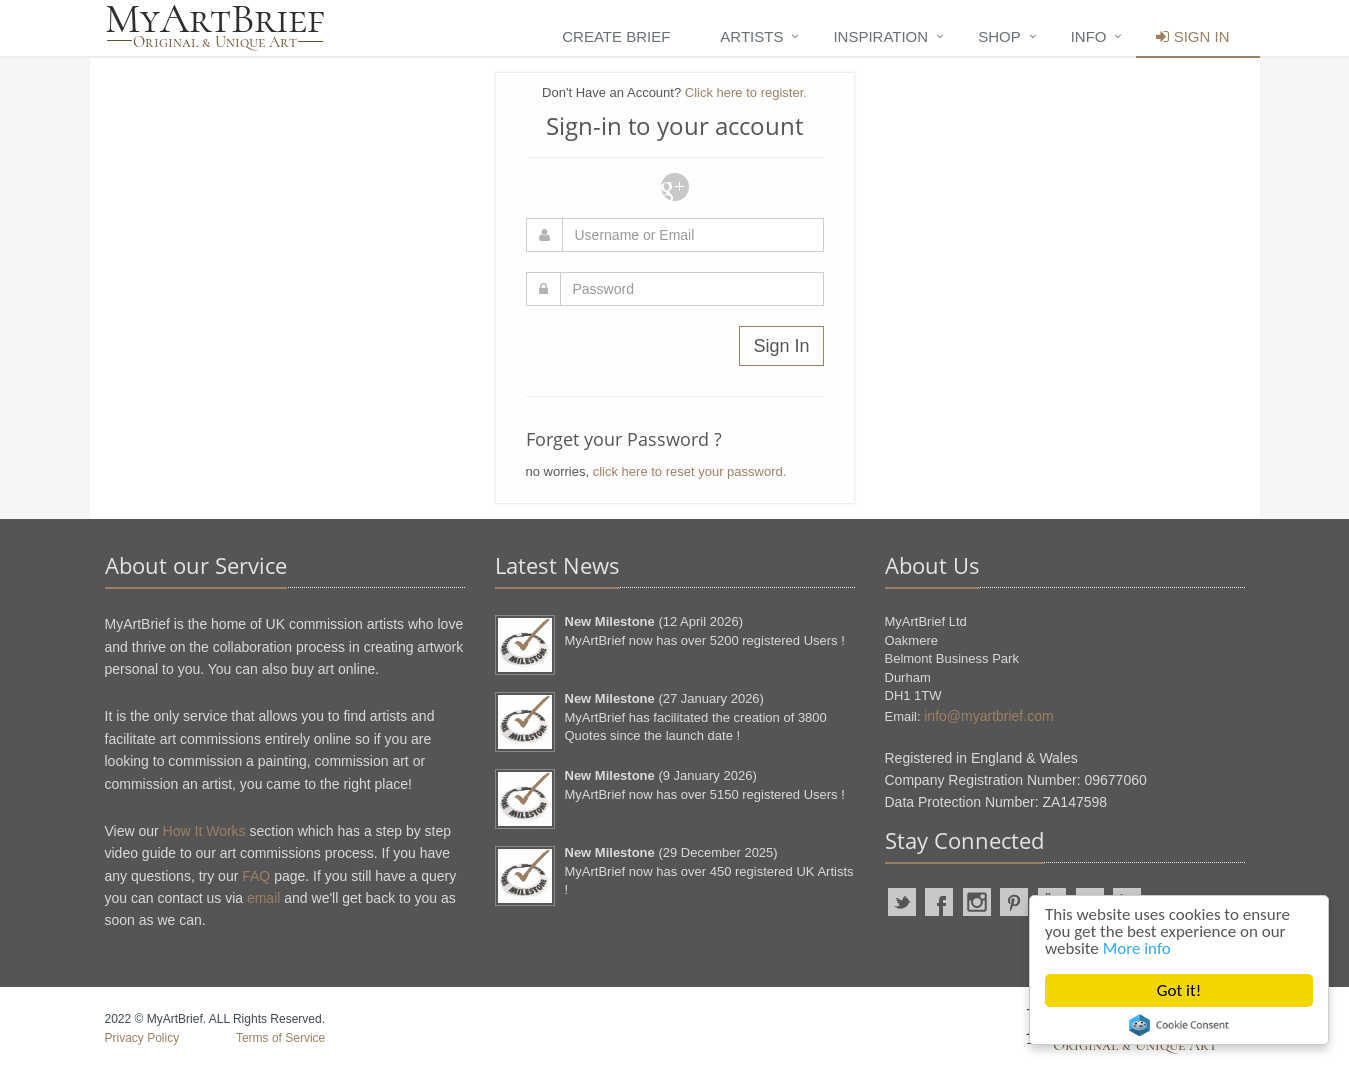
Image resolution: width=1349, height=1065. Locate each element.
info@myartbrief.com (988, 716)
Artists (751, 36)
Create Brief (616, 36)
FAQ (256, 876)
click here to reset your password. (690, 471)
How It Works (204, 831)
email (263, 898)
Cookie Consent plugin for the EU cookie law (1179, 1025)
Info (1089, 36)
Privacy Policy (142, 1038)
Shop (999, 36)
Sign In (1192, 36)
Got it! (1179, 990)
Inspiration (880, 36)
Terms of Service (280, 1038)
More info (1137, 948)
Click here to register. (746, 92)
